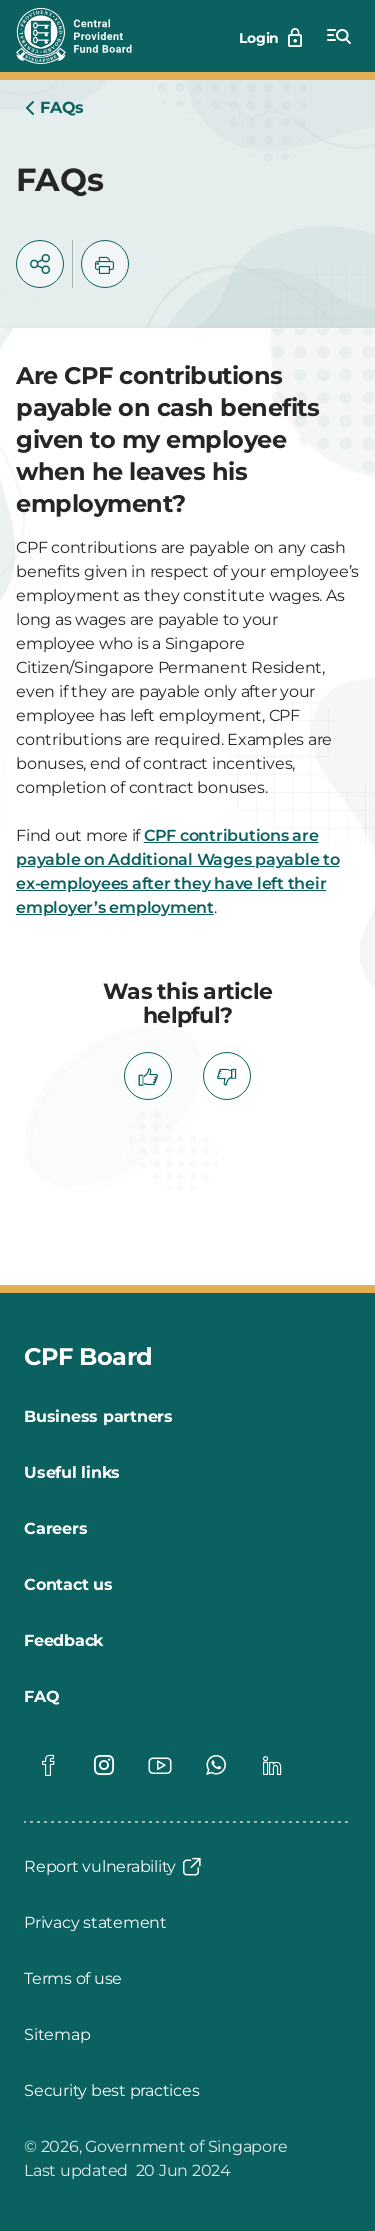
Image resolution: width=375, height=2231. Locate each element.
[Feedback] (63, 1641)
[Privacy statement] (95, 1923)
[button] (40, 264)
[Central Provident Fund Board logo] (86, 36)
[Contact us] (68, 1585)
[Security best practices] (111, 2091)
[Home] (54, 108)
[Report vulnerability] (114, 1867)
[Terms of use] (73, 1979)
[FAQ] (41, 1697)
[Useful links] (72, 1473)
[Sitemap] (57, 2035)
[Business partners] (98, 1417)
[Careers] (55, 1529)
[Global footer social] (48, 1765)
